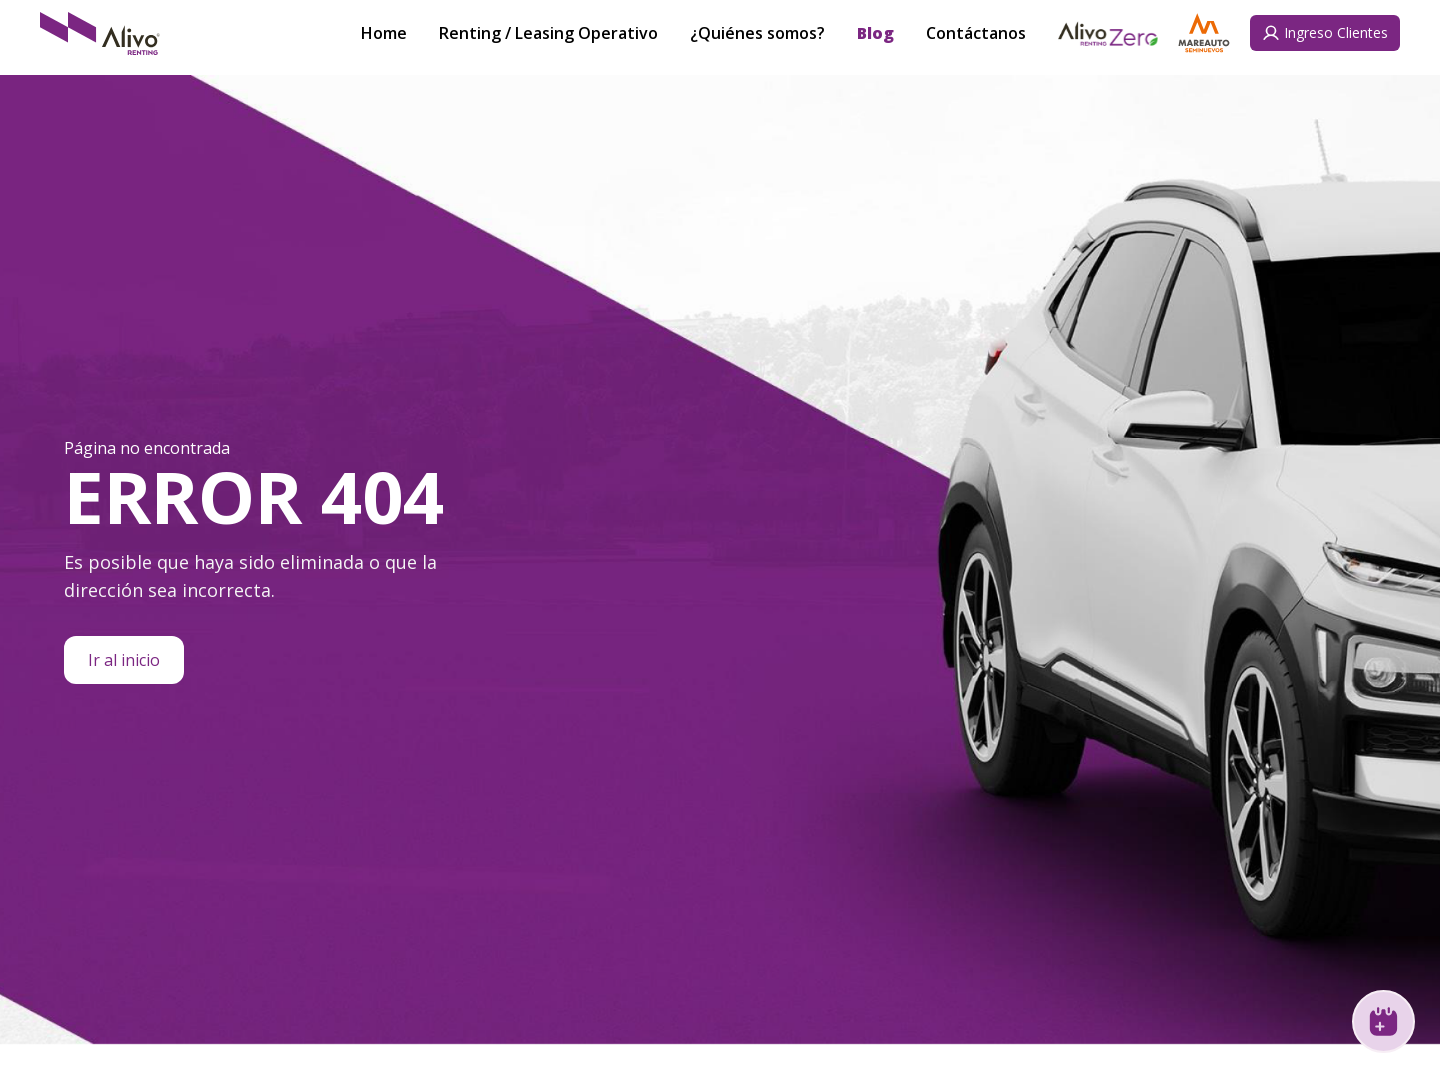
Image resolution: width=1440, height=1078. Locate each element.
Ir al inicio (124, 660)
